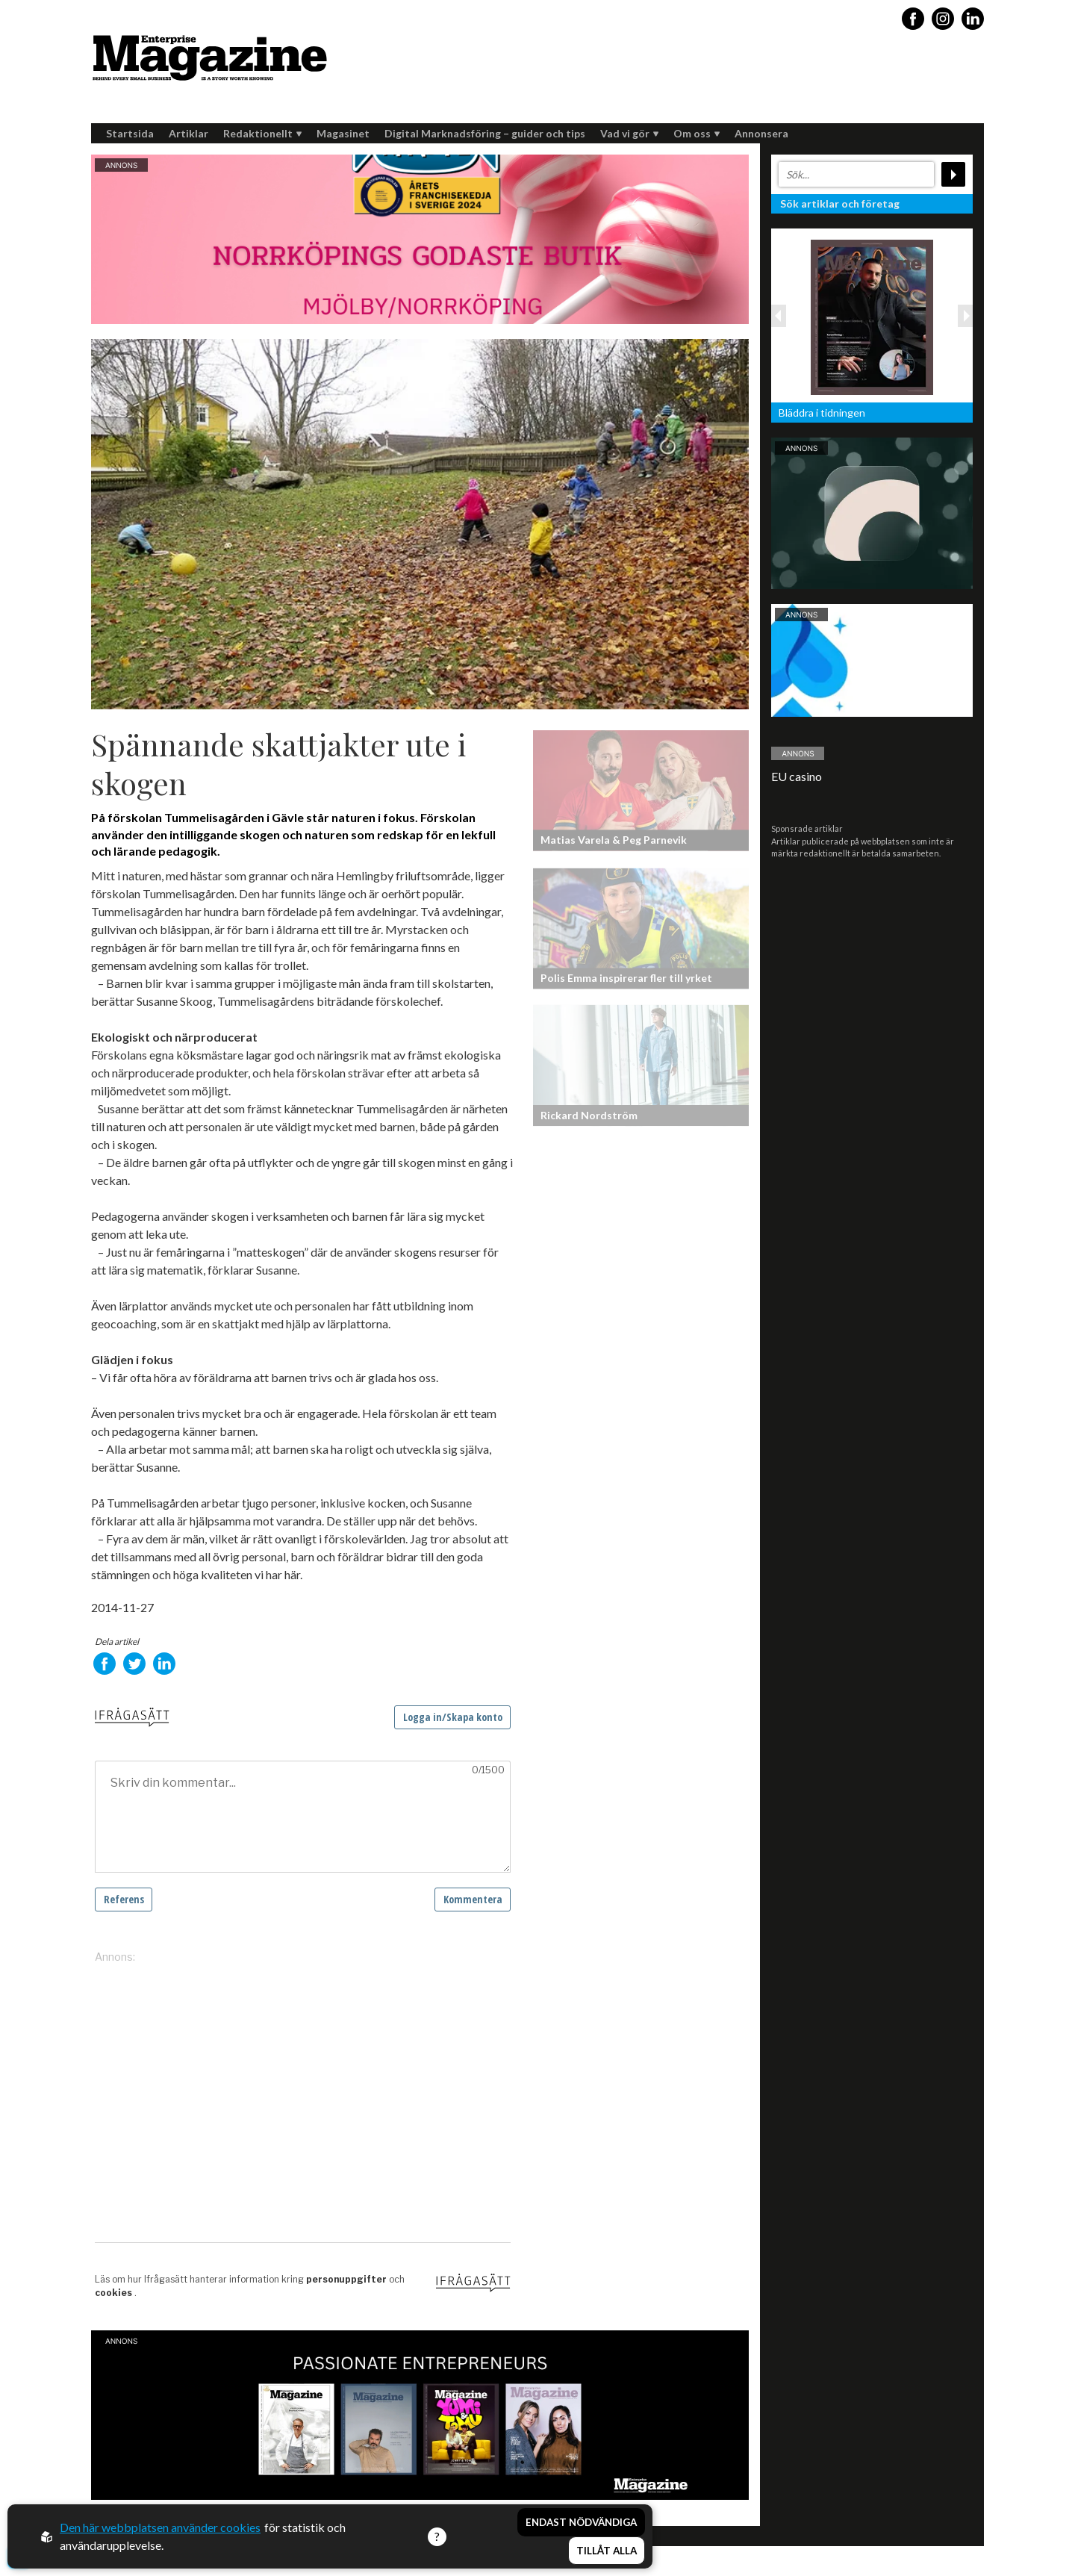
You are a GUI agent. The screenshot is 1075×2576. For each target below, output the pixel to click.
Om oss (696, 133)
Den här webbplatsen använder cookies (160, 2527)
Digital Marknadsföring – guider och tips (484, 133)
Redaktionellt (262, 133)
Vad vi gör (629, 133)
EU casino (796, 776)
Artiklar (188, 133)
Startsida (130, 133)
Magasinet (343, 133)
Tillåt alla (606, 2551)
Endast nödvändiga (581, 2522)
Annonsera (761, 133)
